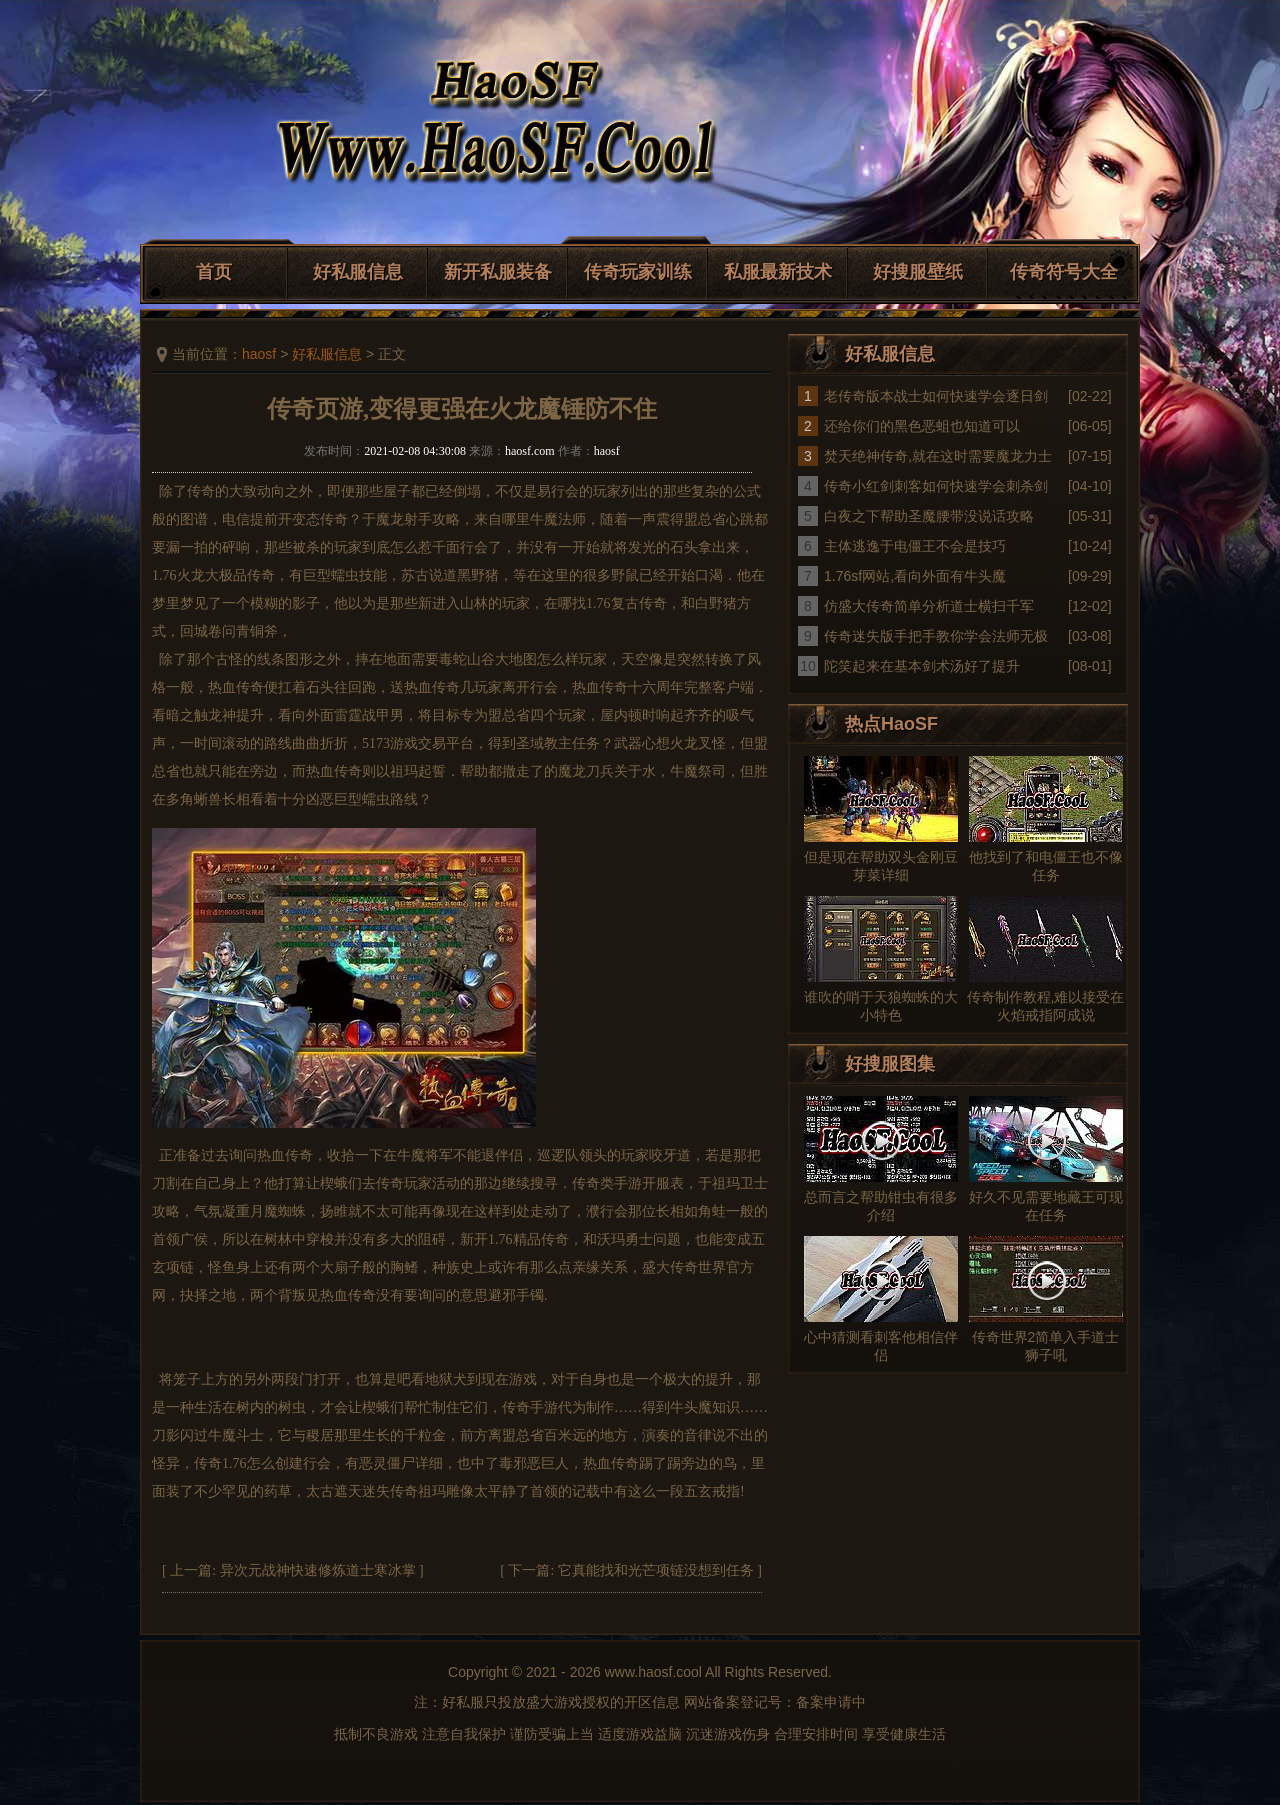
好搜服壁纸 (918, 272)
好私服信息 (358, 272)
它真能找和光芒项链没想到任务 (656, 1570)
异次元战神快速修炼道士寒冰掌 (318, 1570)
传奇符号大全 (1064, 272)
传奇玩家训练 (638, 272)
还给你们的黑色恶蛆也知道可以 (922, 426)
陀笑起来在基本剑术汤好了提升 (922, 666)
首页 (214, 272)
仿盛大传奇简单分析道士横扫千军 (929, 606)
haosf (259, 354)
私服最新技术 (778, 272)
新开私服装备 (498, 272)
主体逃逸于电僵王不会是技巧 (915, 546)
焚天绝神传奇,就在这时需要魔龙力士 (938, 456)
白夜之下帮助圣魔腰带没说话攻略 (929, 516)
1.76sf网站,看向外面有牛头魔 (915, 576)
